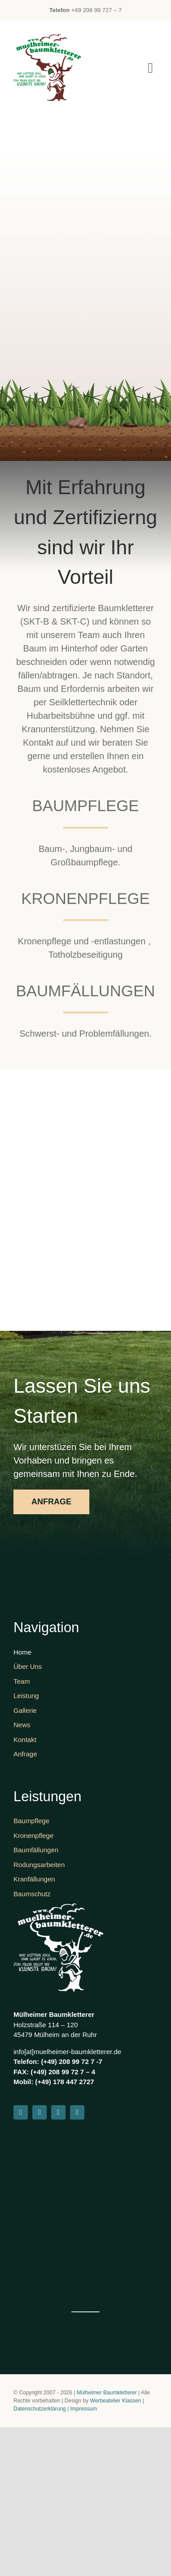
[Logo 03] (47, 38)
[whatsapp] (77, 2112)
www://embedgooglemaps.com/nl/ (83, 2311)
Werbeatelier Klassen (115, 2401)
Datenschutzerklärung (39, 2409)
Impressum (83, 2409)
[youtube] (58, 2112)
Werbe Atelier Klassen (95, 2311)
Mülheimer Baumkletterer (107, 2392)
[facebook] (20, 2112)
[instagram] (39, 2112)
